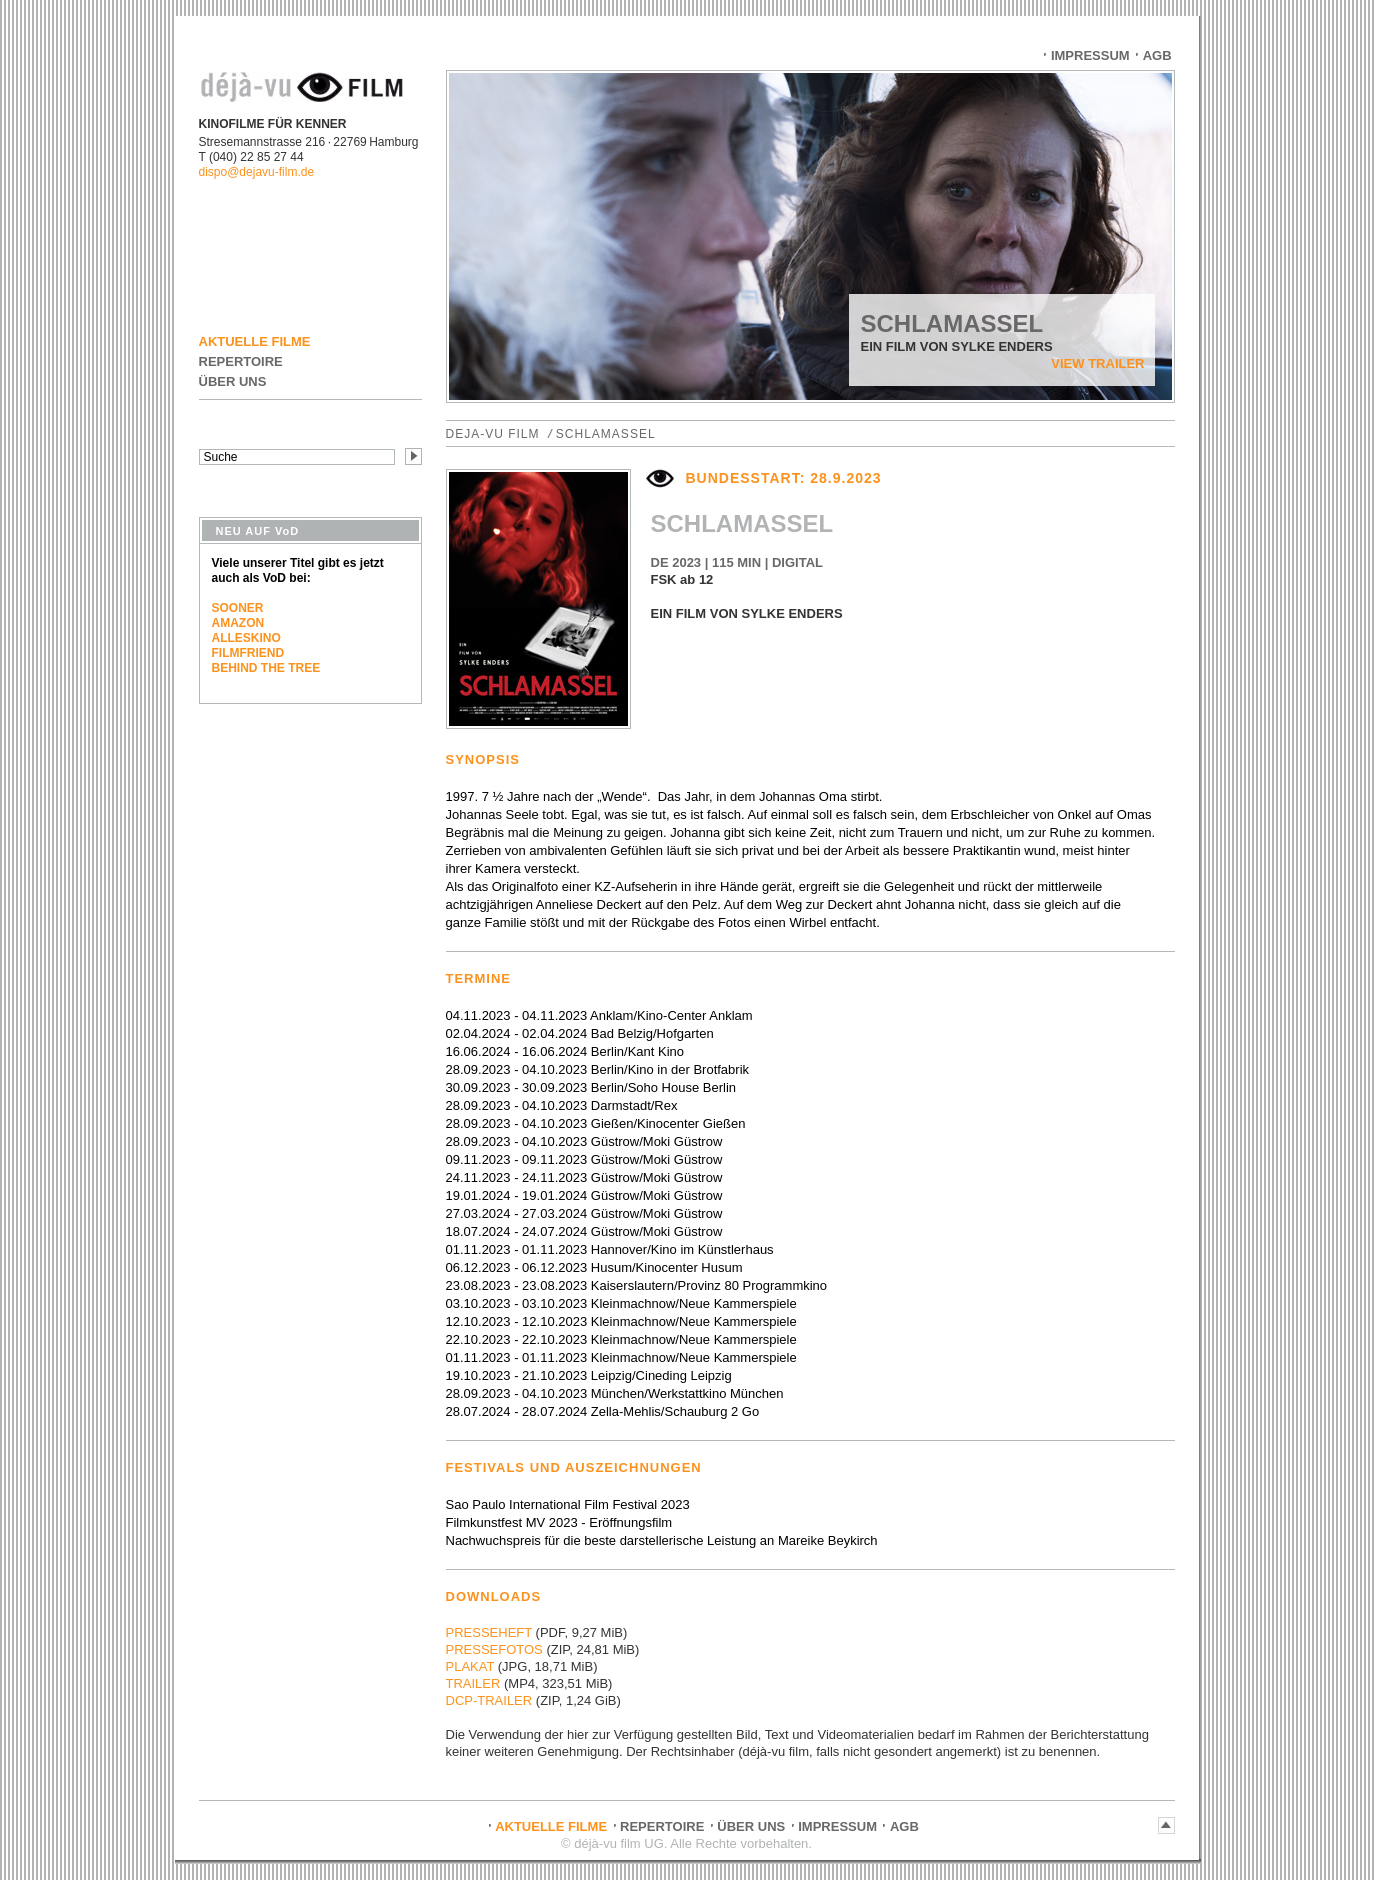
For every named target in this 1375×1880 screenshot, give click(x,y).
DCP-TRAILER (489, 1700)
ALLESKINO (246, 638)
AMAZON (238, 623)
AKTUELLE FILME (255, 341)
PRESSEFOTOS (494, 1649)
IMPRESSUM (1090, 55)
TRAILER (473, 1683)
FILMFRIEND (248, 653)
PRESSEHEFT (489, 1632)
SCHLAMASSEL (606, 434)
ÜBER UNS (233, 381)
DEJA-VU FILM (493, 434)
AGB (1157, 55)
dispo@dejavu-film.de (257, 172)
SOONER (238, 608)
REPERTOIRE (241, 361)
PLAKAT (470, 1666)
